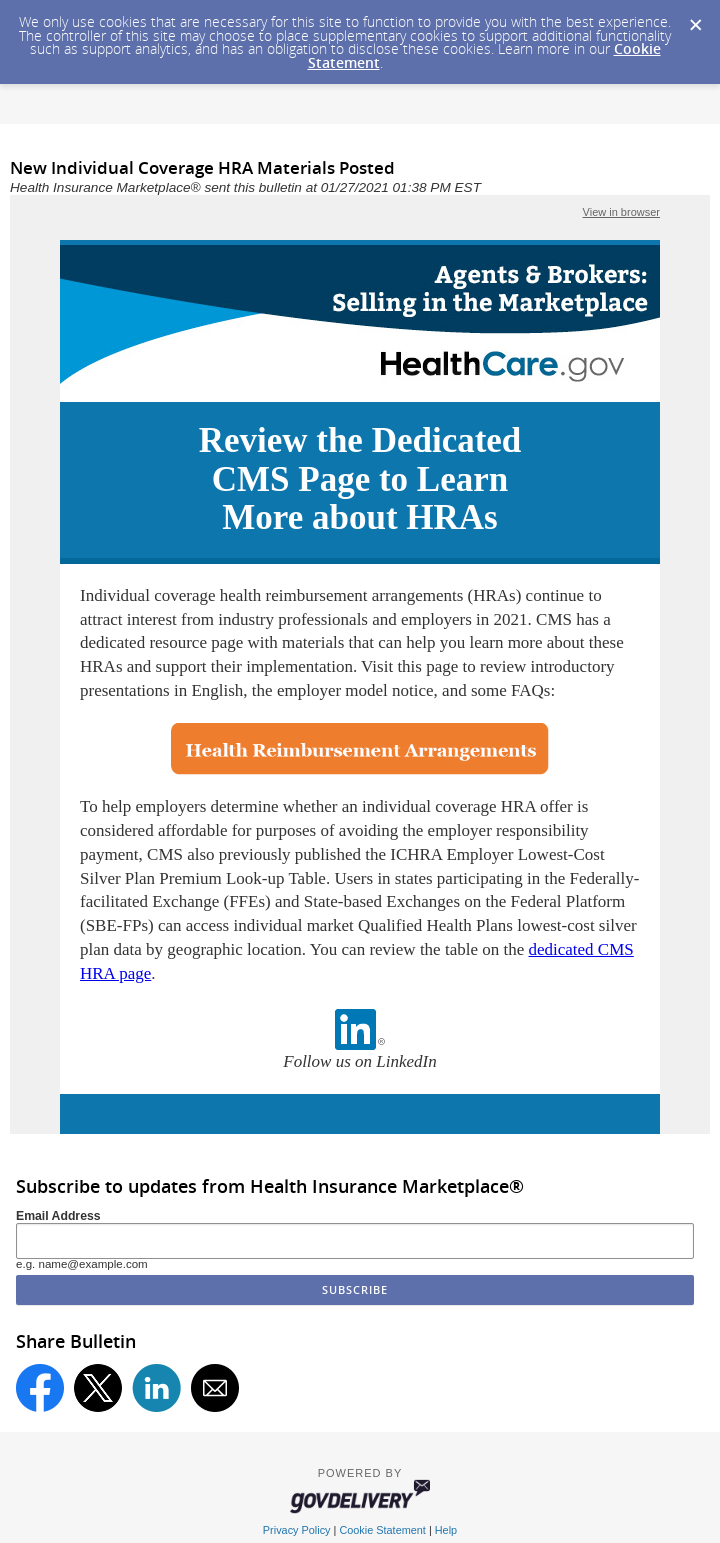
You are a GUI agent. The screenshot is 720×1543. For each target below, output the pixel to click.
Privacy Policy (297, 1530)
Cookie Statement (382, 1530)
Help (446, 1530)
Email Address (58, 1216)
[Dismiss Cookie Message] (695, 19)
